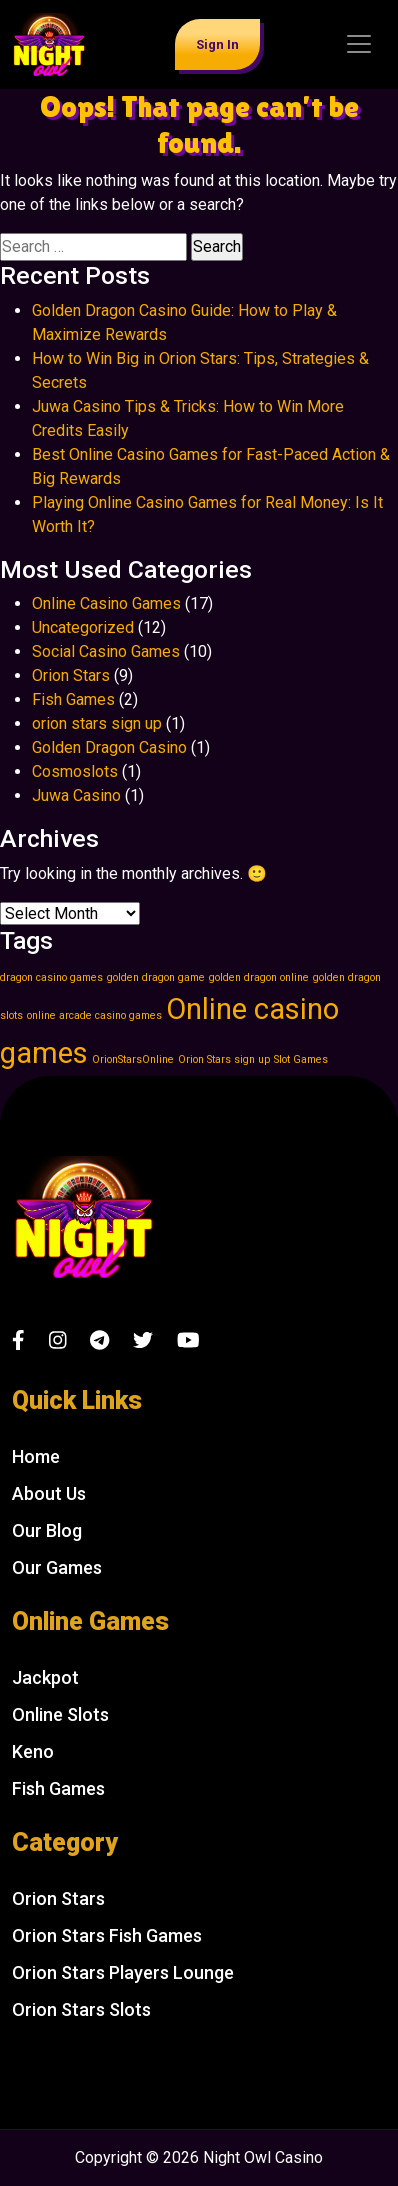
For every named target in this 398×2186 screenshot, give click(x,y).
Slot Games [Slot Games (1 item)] (301, 1059)
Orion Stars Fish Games (107, 1935)
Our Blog (47, 1530)
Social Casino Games (106, 651)
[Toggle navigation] (359, 44)
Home (36, 1456)
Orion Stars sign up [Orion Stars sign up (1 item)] (224, 1059)
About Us (49, 1493)
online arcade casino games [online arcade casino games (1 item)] (94, 1015)
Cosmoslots (75, 771)
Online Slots (60, 1714)
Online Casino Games (106, 603)
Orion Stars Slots (81, 2009)
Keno (33, 1751)
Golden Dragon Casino (109, 747)
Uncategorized (83, 627)
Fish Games (73, 699)
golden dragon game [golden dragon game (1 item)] (156, 977)
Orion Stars (71, 675)
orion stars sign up (97, 723)
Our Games (57, 1567)
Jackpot (45, 1677)
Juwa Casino (76, 795)
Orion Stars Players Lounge (123, 1972)
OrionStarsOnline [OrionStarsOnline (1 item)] (133, 1059)
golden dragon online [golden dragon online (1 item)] (259, 977)
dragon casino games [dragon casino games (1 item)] (51, 977)
